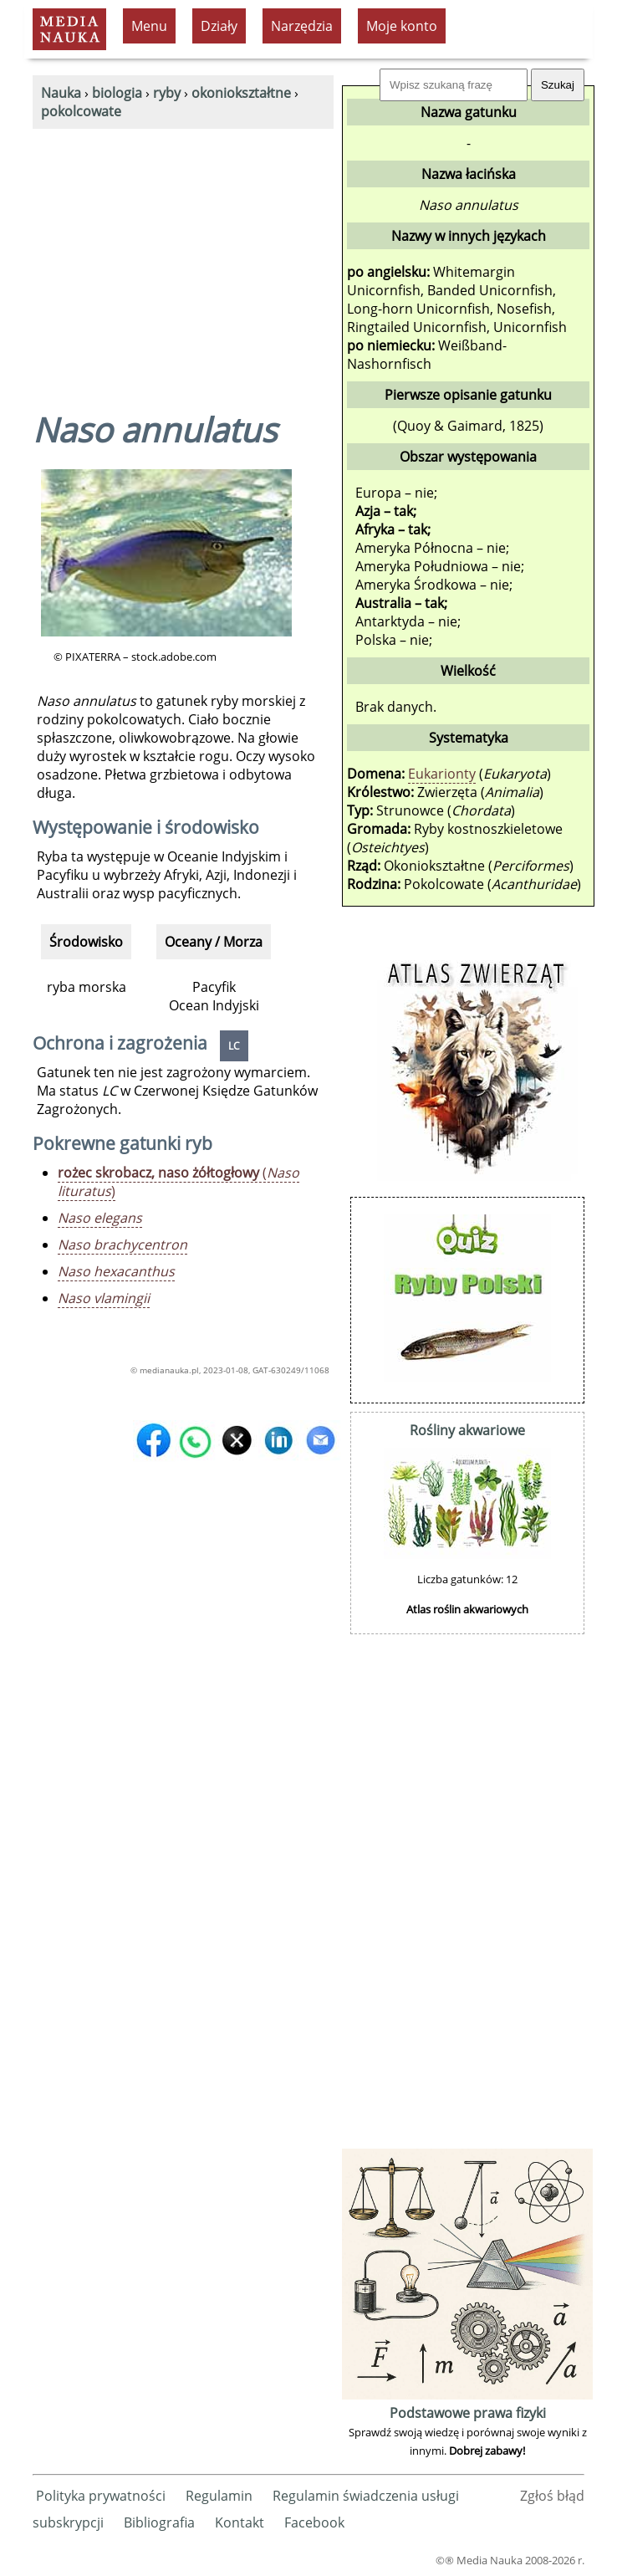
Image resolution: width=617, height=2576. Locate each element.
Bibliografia (159, 2522)
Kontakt (239, 2522)
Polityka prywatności (101, 2496)
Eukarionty (442, 773)
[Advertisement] (183, 254)
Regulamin (219, 2496)
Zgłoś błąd (552, 2496)
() (178, 1181)
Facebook (314, 2522)
